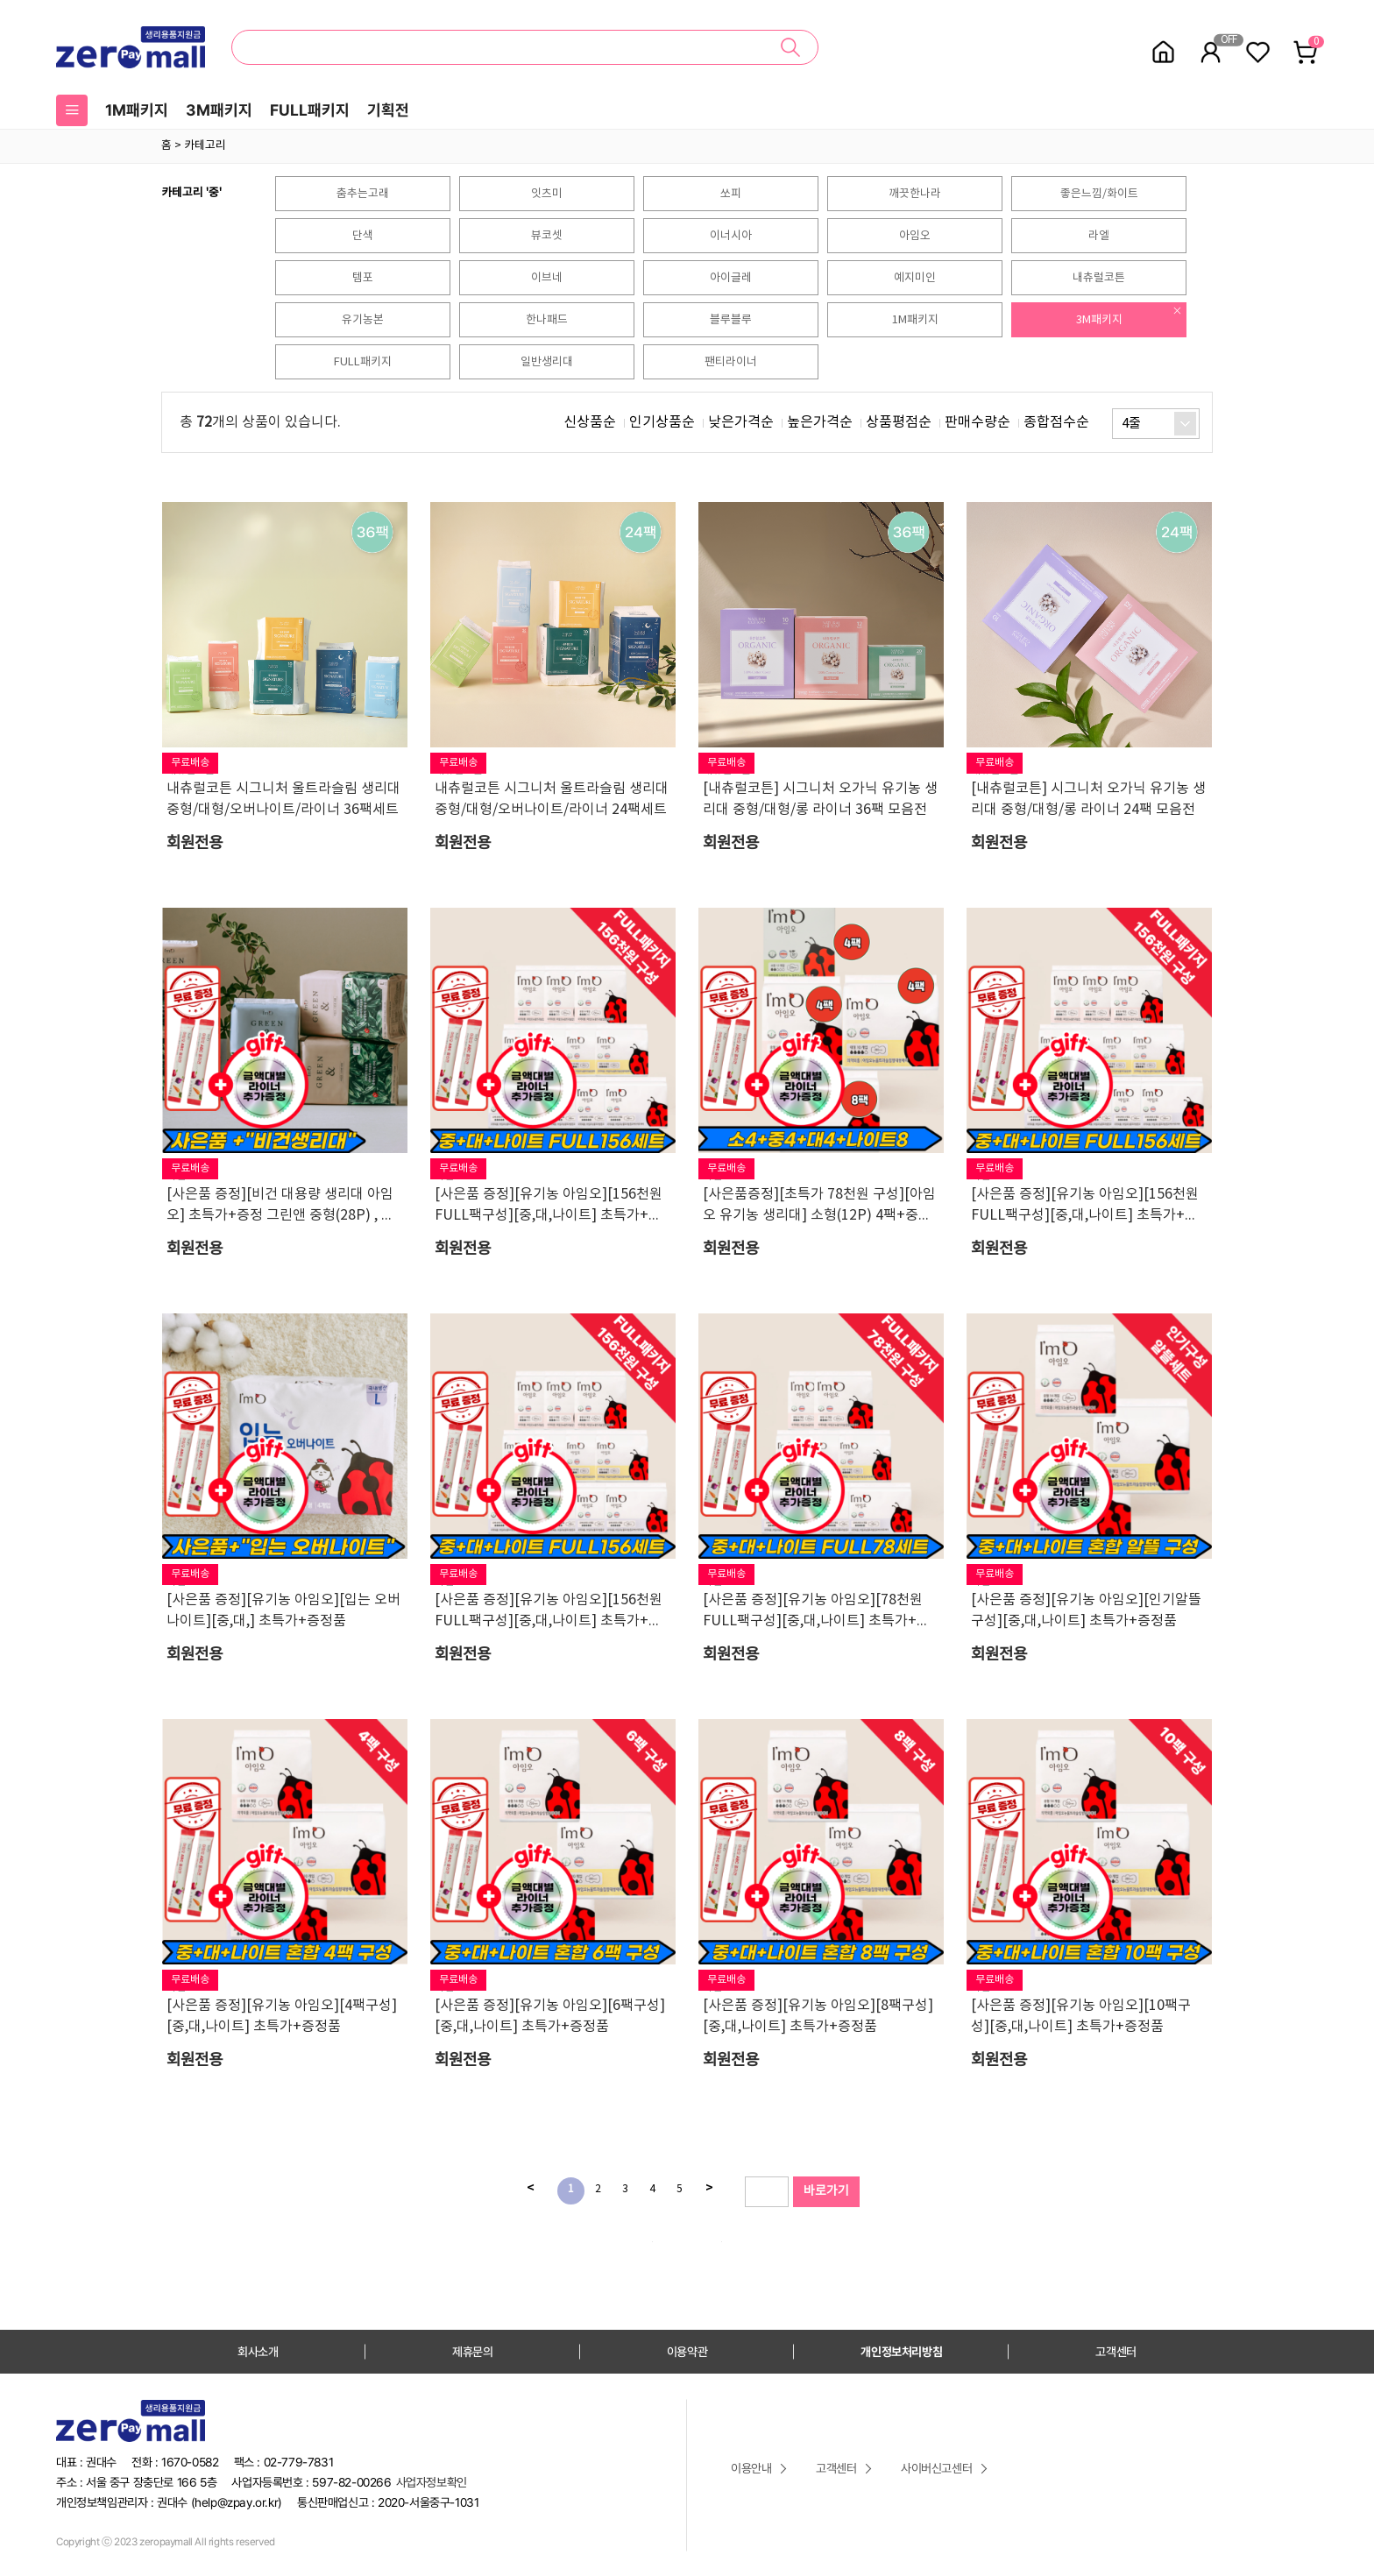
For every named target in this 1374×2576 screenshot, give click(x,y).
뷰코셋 (547, 236)
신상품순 (589, 422)
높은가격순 (820, 422)
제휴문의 (472, 2352)
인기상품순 (662, 422)
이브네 (547, 278)
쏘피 (730, 194)
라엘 (1098, 236)
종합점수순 (1056, 422)
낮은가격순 (741, 422)
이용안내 (751, 2468)
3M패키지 (219, 110)
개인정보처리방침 (901, 2352)
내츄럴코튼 (1099, 278)
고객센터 (1115, 2352)
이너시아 (731, 236)
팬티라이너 (731, 362)
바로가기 (826, 2191)
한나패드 (547, 320)
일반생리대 (547, 362)
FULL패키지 (310, 110)
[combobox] (1156, 423)
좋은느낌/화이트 (1099, 194)
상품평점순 (898, 422)
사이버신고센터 (936, 2468)
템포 (362, 278)
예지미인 (915, 278)
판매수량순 (977, 422)
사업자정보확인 (431, 2482)
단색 (362, 236)
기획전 (388, 110)
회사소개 (257, 2352)
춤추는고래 (362, 194)
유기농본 (363, 320)
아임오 (915, 236)
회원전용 (194, 843)
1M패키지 (136, 110)
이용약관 (687, 2352)
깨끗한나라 (915, 194)
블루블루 (731, 320)
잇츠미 (547, 194)
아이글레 (731, 278)
